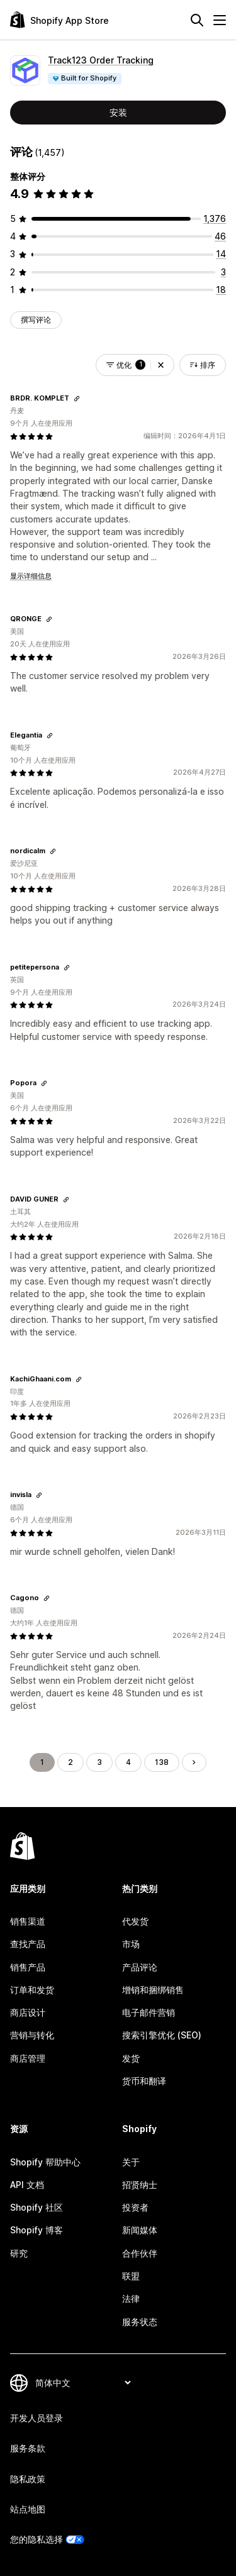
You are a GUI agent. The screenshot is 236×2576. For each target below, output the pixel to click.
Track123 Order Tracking (101, 60)
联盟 (131, 2275)
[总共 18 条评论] (221, 289)
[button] (160, 365)
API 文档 (27, 2184)
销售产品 (27, 1967)
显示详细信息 (31, 576)
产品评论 (139, 1967)
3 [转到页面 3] (99, 1762)
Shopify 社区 (36, 2207)
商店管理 (27, 2058)
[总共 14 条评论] (221, 253)
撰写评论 (36, 319)
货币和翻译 (144, 2081)
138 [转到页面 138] (162, 1762)
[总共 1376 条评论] (214, 218)
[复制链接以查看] (77, 399)
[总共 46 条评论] (220, 236)
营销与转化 (32, 2035)
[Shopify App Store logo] (59, 19)
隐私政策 (27, 2479)
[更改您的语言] (83, 2383)
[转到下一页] (194, 1762)
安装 (118, 112)
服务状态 (139, 2321)
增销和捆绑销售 (153, 1989)
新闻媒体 (139, 2230)
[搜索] (197, 20)
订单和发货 (32, 1989)
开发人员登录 (36, 2418)
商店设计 (27, 2012)
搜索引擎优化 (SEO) (161, 2035)
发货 (131, 2058)
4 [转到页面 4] (128, 1762)
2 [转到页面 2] (70, 1762)
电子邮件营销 (148, 2012)
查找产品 (27, 1943)
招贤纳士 (139, 2184)
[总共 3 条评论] (223, 272)
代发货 (135, 1921)
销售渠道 (27, 1921)
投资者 (135, 2207)
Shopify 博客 (36, 2230)
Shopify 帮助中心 (45, 2162)
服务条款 (27, 2448)
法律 (131, 2298)
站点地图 (27, 2509)
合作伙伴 (139, 2253)
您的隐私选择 (36, 2539)
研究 (19, 2253)
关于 (131, 2162)
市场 (131, 1943)
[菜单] (219, 20)
